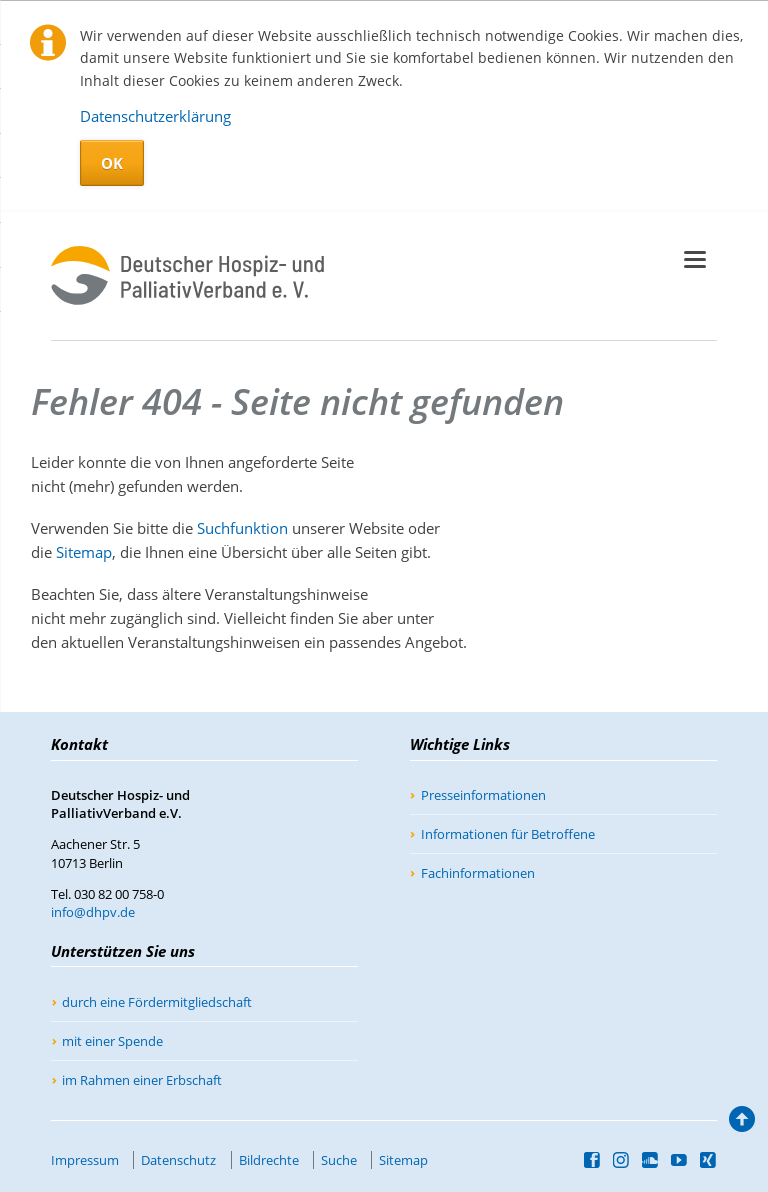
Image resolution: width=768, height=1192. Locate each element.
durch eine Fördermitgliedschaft (157, 1002)
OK (112, 163)
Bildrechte (269, 1160)
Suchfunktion (242, 528)
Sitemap (84, 552)
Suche (339, 1160)
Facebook (592, 1160)
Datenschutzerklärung (155, 116)
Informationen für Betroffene (508, 834)
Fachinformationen (478, 873)
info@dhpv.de (93, 912)
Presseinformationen (483, 795)
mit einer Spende (112, 1041)
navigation (695, 259)
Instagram (621, 1160)
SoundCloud (650, 1160)
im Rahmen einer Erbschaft (142, 1080)
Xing (708, 1160)
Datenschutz (178, 1160)
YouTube (679, 1160)
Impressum (85, 1160)
